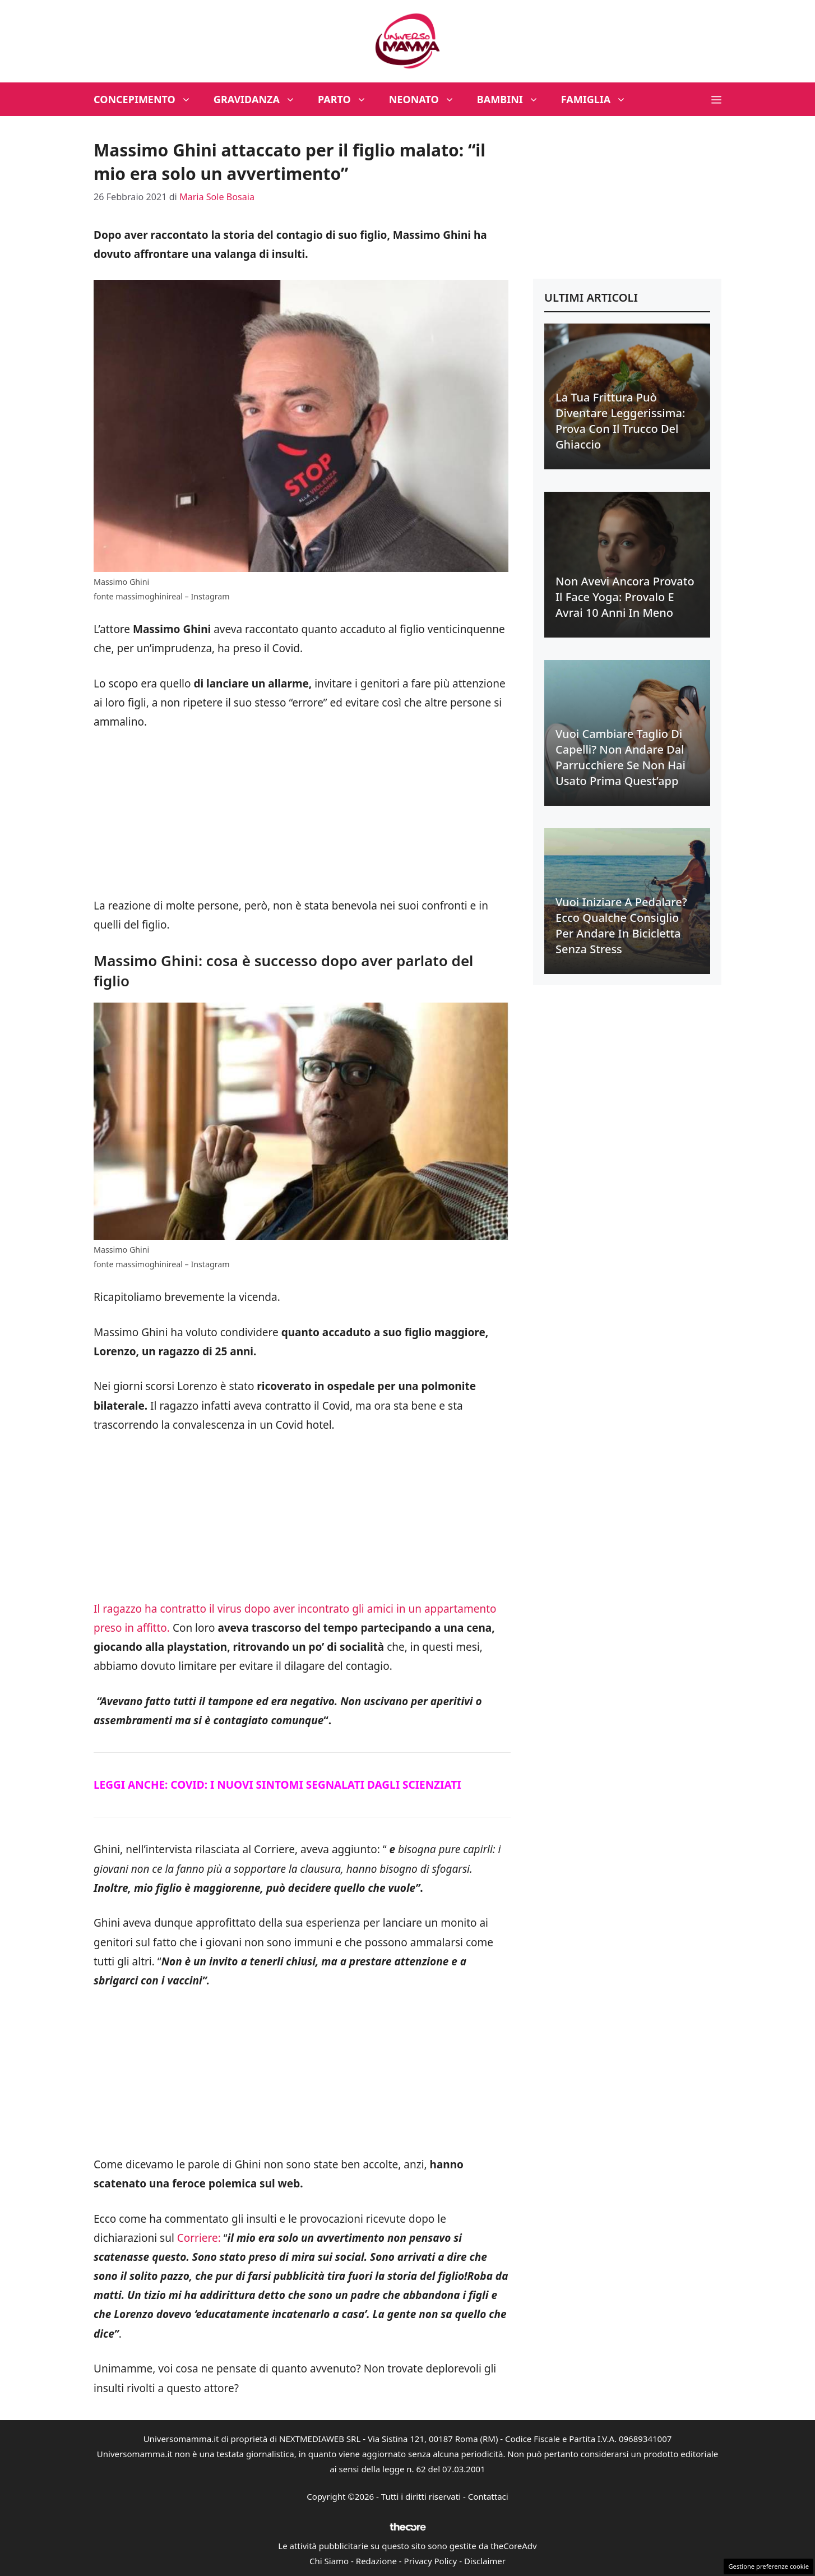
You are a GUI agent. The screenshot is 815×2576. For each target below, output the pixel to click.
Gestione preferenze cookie (768, 2566)
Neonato (427, 99)
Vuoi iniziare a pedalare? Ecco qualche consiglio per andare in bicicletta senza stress (621, 925)
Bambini (513, 99)
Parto (348, 99)
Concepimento (148, 99)
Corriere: (199, 2238)
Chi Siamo (329, 2560)
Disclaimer (485, 2560)
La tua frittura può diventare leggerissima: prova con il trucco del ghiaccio (620, 421)
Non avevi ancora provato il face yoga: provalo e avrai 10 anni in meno (624, 597)
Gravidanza (260, 99)
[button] (716, 99)
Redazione (376, 2560)
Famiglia (599, 99)
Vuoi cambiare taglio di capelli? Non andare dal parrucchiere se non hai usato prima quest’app (620, 757)
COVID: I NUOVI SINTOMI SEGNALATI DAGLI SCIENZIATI (315, 1785)
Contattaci (488, 2496)
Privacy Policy (430, 2560)
